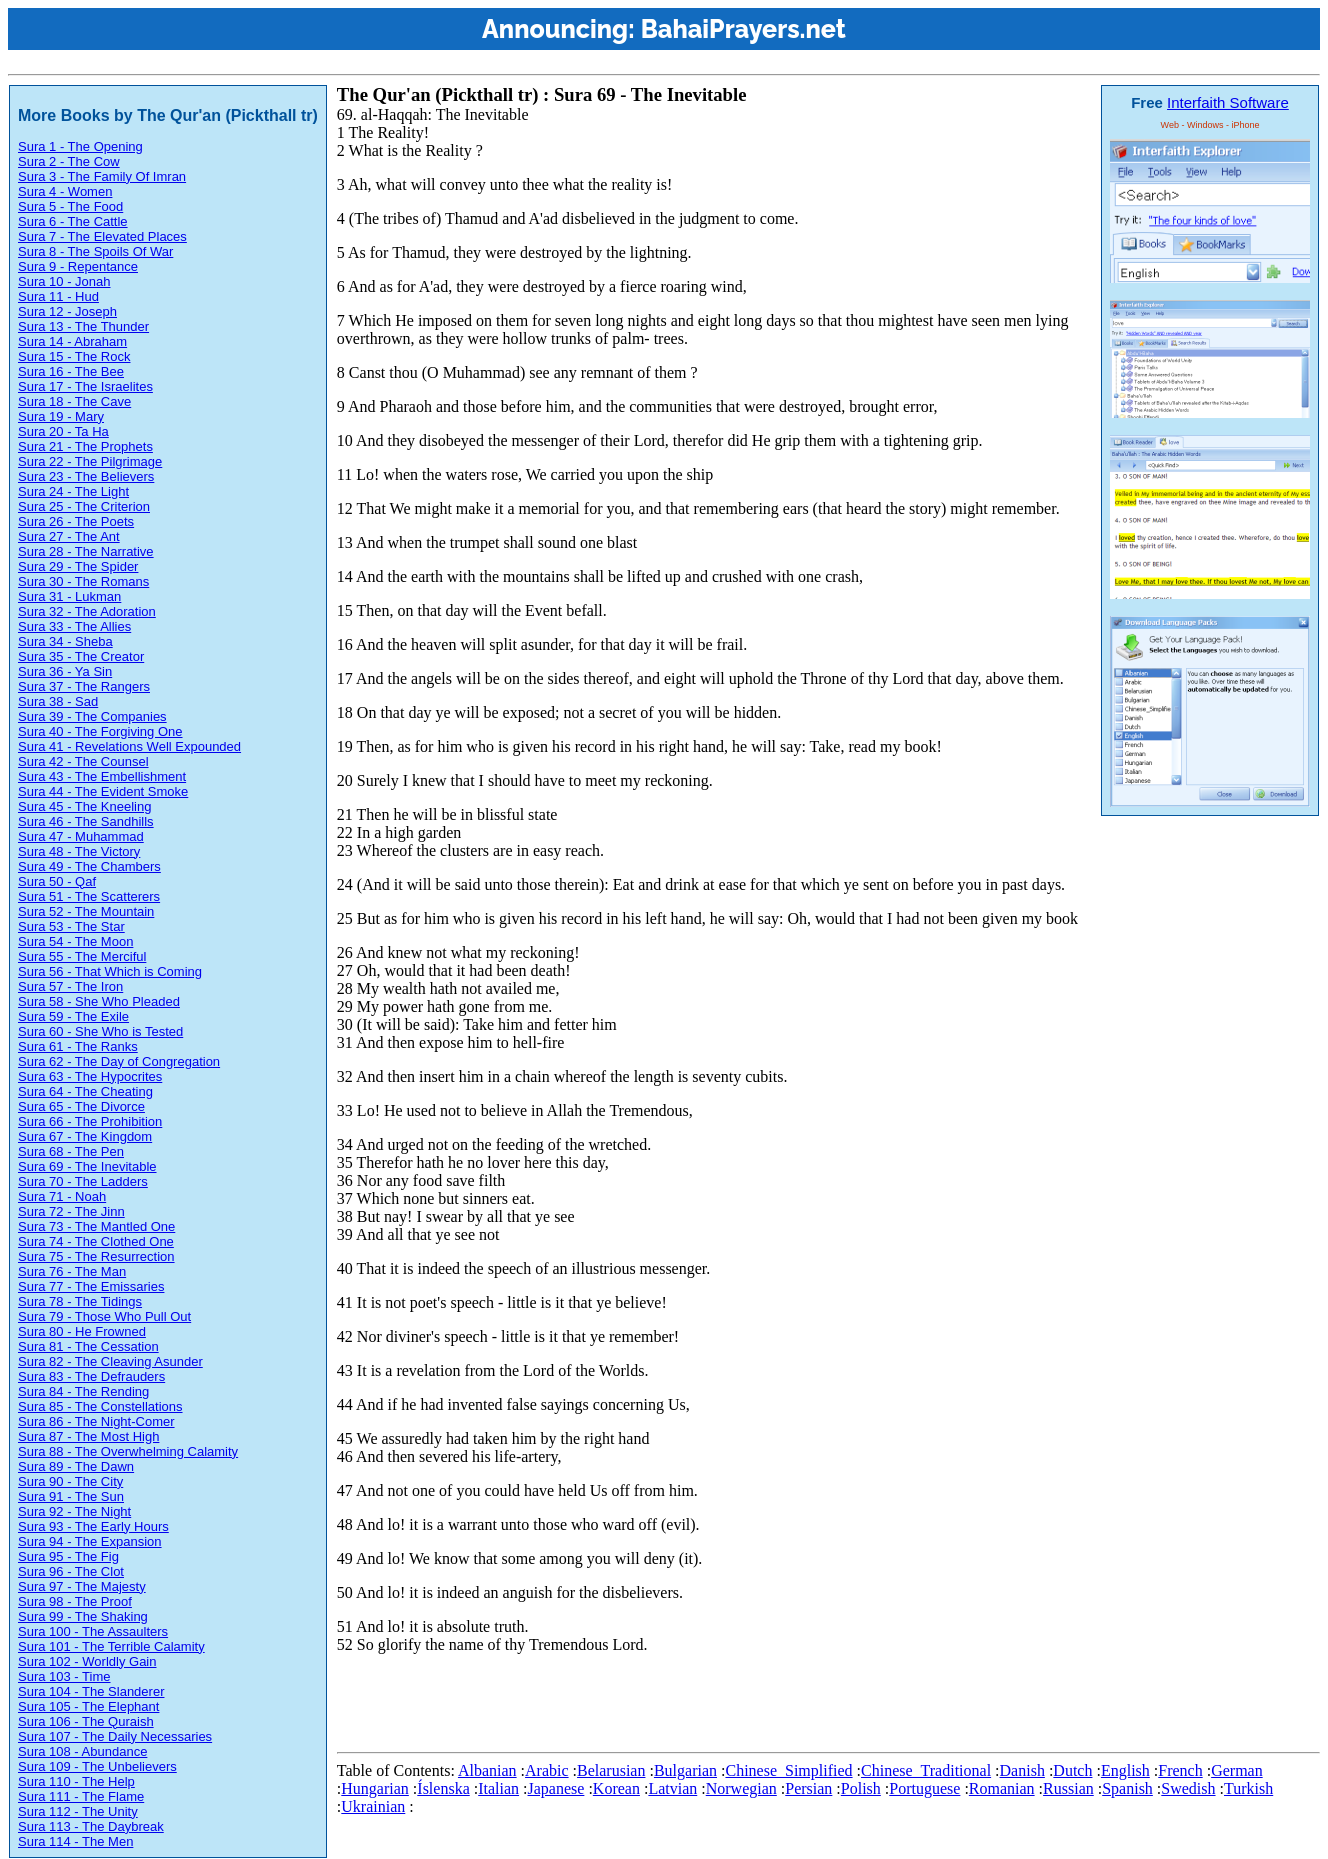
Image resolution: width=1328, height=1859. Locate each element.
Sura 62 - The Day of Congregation (119, 1061)
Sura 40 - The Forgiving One (100, 731)
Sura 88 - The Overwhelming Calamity (128, 1451)
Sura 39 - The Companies (92, 716)
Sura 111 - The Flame (81, 1796)
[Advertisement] (701, 1699)
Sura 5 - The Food (70, 206)
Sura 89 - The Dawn (76, 1466)
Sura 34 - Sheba (65, 641)
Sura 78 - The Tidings (80, 1301)
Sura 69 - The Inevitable (87, 1166)
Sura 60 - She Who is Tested (100, 1031)
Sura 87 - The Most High (88, 1436)
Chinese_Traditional (926, 1770)
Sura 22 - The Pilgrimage (90, 461)
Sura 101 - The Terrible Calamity (111, 1646)
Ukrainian (373, 1806)
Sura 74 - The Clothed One (96, 1241)
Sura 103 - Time (64, 1676)
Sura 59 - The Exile (73, 1016)
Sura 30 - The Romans (83, 581)
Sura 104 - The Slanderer (91, 1691)
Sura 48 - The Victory (79, 851)
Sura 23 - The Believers (86, 476)
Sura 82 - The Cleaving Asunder (110, 1361)
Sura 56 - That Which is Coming (110, 971)
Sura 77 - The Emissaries (91, 1286)
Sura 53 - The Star (71, 926)
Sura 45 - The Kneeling (84, 806)
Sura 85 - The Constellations (100, 1406)
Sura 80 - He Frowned (82, 1331)
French (1180, 1770)
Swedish (1188, 1788)
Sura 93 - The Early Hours (93, 1526)
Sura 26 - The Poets (76, 521)
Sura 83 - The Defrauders (91, 1376)
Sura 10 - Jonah (64, 281)
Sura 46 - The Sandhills (86, 821)
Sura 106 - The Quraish (86, 1721)
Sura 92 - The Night (74, 1511)
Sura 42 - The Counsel (83, 761)
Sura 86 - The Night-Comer (96, 1421)
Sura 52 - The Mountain (86, 911)
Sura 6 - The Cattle (73, 221)
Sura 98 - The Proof (75, 1601)
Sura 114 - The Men (75, 1841)
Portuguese (924, 1788)
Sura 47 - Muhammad (81, 836)
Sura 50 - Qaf (57, 881)
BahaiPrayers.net (743, 29)
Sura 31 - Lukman (69, 596)
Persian (808, 1788)
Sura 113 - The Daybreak (91, 1826)
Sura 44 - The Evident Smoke (103, 791)
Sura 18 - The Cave (74, 401)
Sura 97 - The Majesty (82, 1586)
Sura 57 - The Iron (70, 986)
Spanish (1127, 1788)
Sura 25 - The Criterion (84, 506)
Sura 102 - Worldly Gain (87, 1661)
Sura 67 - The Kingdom (85, 1136)
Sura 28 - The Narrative (86, 551)
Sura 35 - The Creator (81, 656)
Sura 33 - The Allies (74, 626)
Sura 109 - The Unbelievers (97, 1766)
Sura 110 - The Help (76, 1781)
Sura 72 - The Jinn (71, 1211)
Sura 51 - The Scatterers (89, 896)
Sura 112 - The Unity (78, 1811)
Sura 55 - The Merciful (82, 956)
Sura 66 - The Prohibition (90, 1121)
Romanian (1002, 1788)
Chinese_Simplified (788, 1770)
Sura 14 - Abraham (72, 341)
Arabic (547, 1770)
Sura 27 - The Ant (69, 536)
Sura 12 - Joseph (67, 311)
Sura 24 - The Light (73, 491)
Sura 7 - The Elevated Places (102, 236)
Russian (1068, 1788)
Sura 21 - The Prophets (85, 446)
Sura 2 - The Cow (69, 161)
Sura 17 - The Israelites (85, 386)
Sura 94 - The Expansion (90, 1541)
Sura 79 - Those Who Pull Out (104, 1316)
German (1237, 1770)
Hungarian (375, 1788)
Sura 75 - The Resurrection (96, 1256)
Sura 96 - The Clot (71, 1571)
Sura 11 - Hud (58, 296)
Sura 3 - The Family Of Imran (102, 176)
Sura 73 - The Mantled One (96, 1226)
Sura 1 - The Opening (80, 146)
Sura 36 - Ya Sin (65, 671)
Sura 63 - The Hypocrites (90, 1076)
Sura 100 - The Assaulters (93, 1631)
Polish (861, 1788)
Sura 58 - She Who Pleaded (99, 1001)
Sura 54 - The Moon (75, 941)
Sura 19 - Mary (61, 416)
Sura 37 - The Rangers (84, 686)
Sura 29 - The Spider (78, 566)
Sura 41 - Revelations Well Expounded (129, 746)
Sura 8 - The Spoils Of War (95, 251)
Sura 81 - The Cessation (88, 1346)
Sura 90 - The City (70, 1481)
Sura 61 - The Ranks (78, 1046)
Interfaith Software (1228, 102)
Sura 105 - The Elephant (88, 1706)
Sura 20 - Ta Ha (63, 431)
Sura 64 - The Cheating (85, 1091)
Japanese (556, 1788)
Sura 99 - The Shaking (83, 1616)
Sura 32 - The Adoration (87, 611)
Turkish (1248, 1788)
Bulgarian (685, 1770)
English (1125, 1770)
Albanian (487, 1770)
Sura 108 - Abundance (82, 1751)
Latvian (672, 1788)
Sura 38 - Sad (58, 701)
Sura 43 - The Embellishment (102, 776)
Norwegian (741, 1788)
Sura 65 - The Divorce (81, 1106)
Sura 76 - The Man (72, 1271)
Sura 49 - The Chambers (89, 866)
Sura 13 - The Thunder (83, 326)
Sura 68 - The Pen (71, 1151)
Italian (498, 1788)
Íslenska (443, 1788)
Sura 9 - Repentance (78, 266)
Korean (616, 1788)
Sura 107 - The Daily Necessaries (115, 1736)
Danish (1022, 1770)
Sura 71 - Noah (62, 1196)
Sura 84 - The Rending (83, 1391)
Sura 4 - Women (65, 191)
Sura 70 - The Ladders (83, 1181)
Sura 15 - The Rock (74, 356)
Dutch (1072, 1770)
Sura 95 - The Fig (68, 1556)
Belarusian (611, 1770)
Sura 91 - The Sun (71, 1496)
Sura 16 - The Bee (71, 371)
